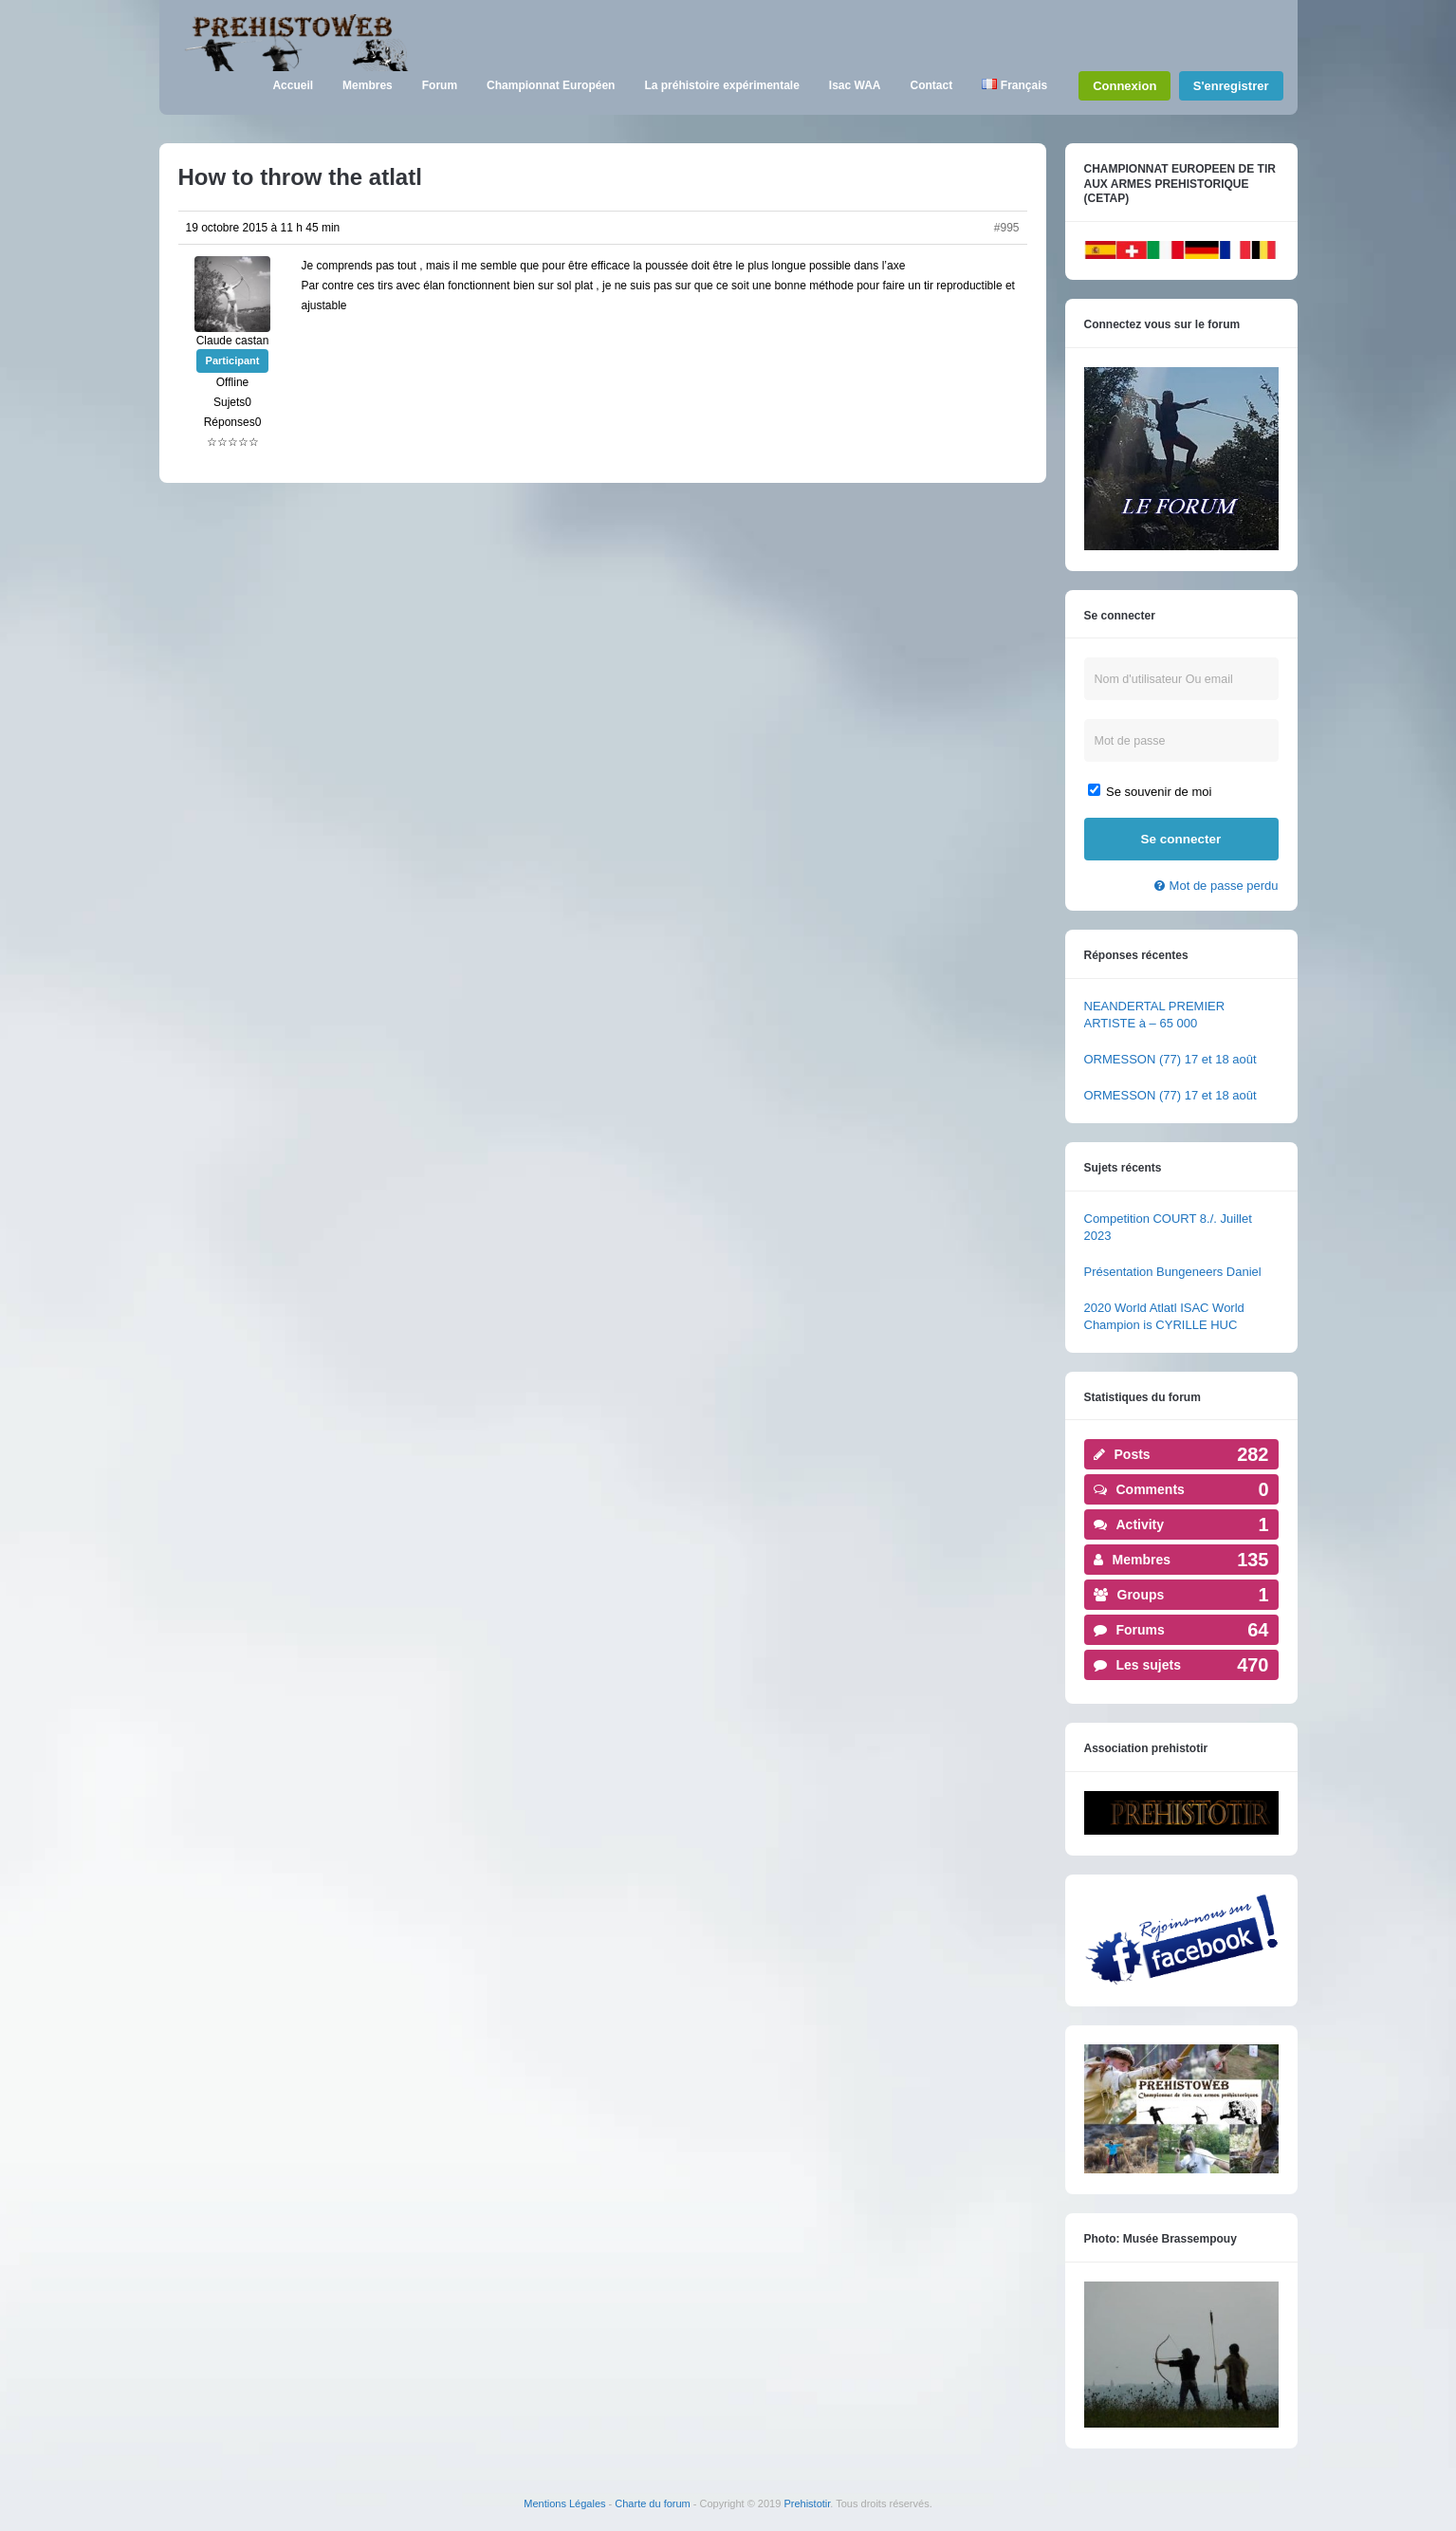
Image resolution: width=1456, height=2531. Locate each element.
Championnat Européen (551, 85)
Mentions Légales (564, 2503)
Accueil (292, 85)
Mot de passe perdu (1224, 885)
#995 (1007, 227)
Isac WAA (855, 85)
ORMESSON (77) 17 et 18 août (1170, 1059)
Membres (367, 85)
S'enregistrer (1231, 86)
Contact (932, 85)
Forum (439, 85)
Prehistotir (806, 2503)
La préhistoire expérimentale (721, 85)
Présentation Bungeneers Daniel (1173, 1272)
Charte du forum (652, 2503)
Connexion (1124, 86)
